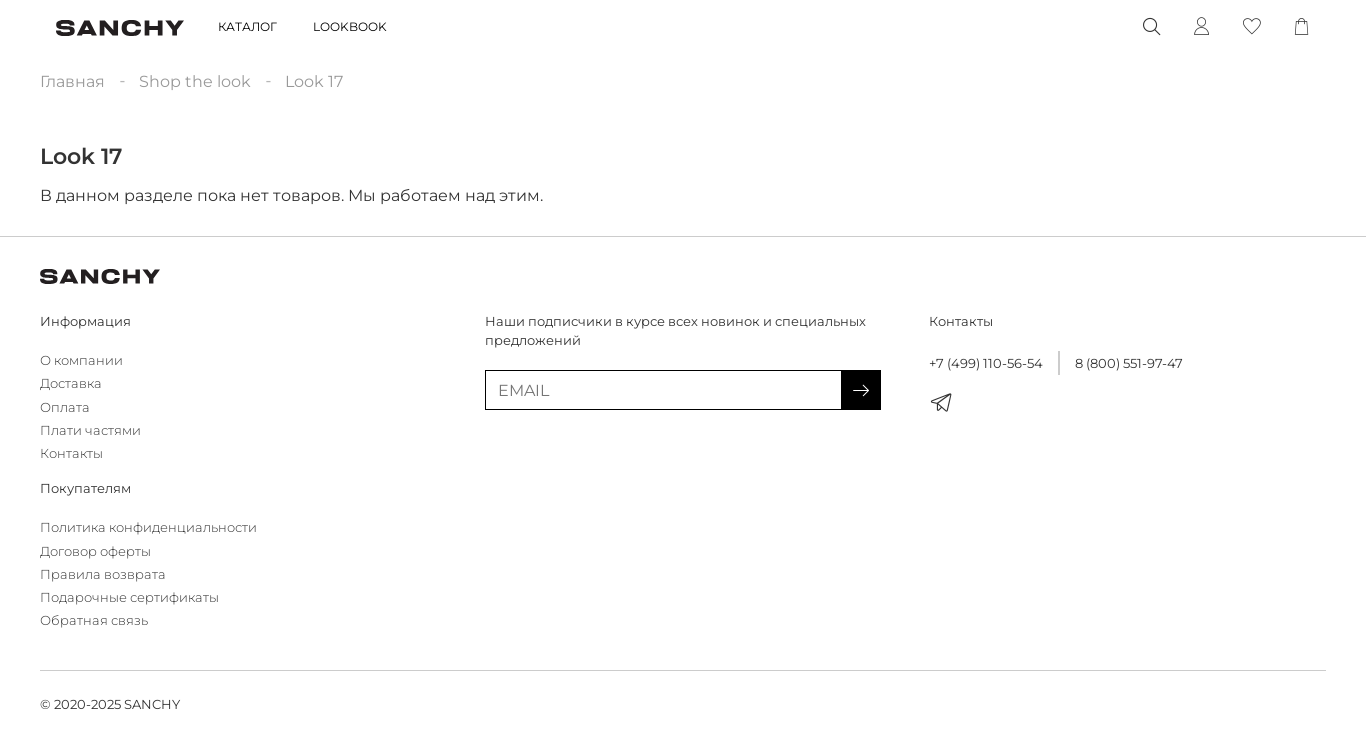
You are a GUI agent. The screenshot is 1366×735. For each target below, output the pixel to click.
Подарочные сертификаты (129, 597)
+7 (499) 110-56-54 (986, 363)
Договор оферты (95, 551)
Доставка (71, 383)
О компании (81, 360)
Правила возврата (103, 574)
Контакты (71, 453)
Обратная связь (94, 620)
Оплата (65, 407)
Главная (72, 81)
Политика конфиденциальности (148, 527)
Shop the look (195, 81)
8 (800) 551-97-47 (1129, 363)
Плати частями (90, 430)
